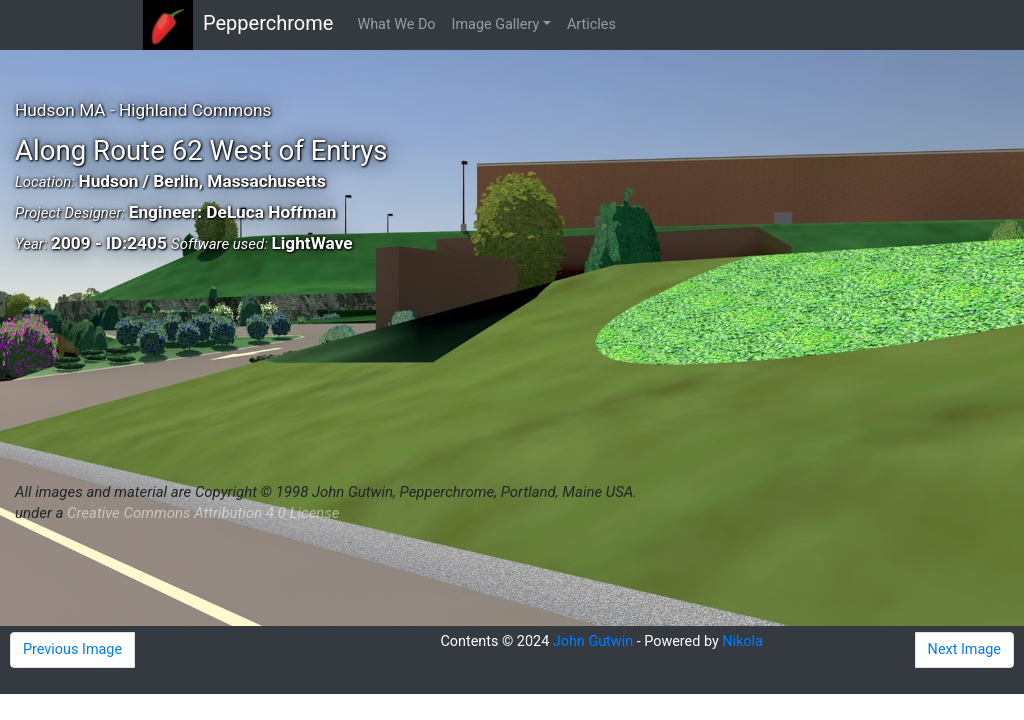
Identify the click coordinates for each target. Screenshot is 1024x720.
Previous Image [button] (72, 649)
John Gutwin (593, 641)
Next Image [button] (964, 649)
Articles (591, 24)
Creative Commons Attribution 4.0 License (203, 513)
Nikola (742, 641)
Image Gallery (496, 24)
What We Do (396, 24)
